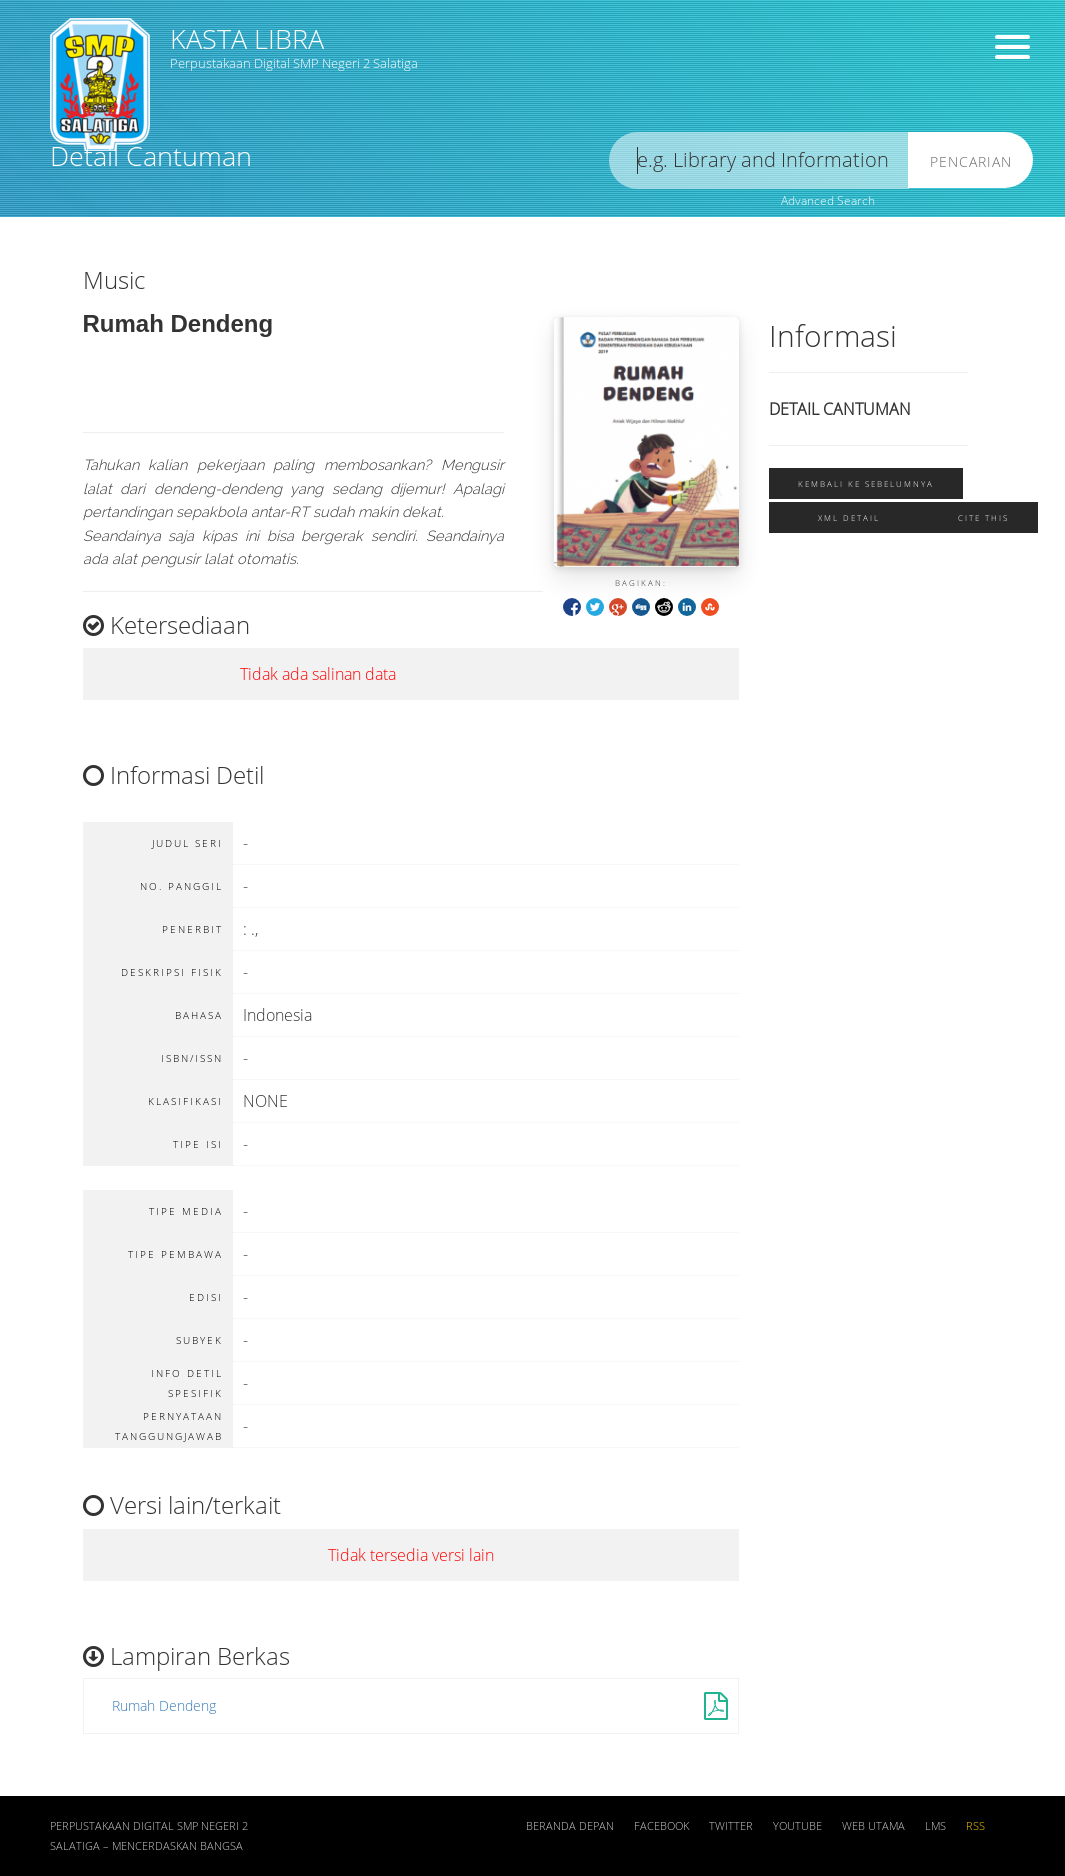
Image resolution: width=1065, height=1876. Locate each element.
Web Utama (873, 1826)
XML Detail (849, 517)
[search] (759, 160)
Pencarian (971, 161)
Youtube (797, 1826)
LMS (935, 1826)
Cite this (983, 517)
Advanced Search (828, 200)
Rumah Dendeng (164, 1705)
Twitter (731, 1826)
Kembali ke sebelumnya (866, 483)
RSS (975, 1826)
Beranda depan (570, 1826)
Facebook (661, 1826)
